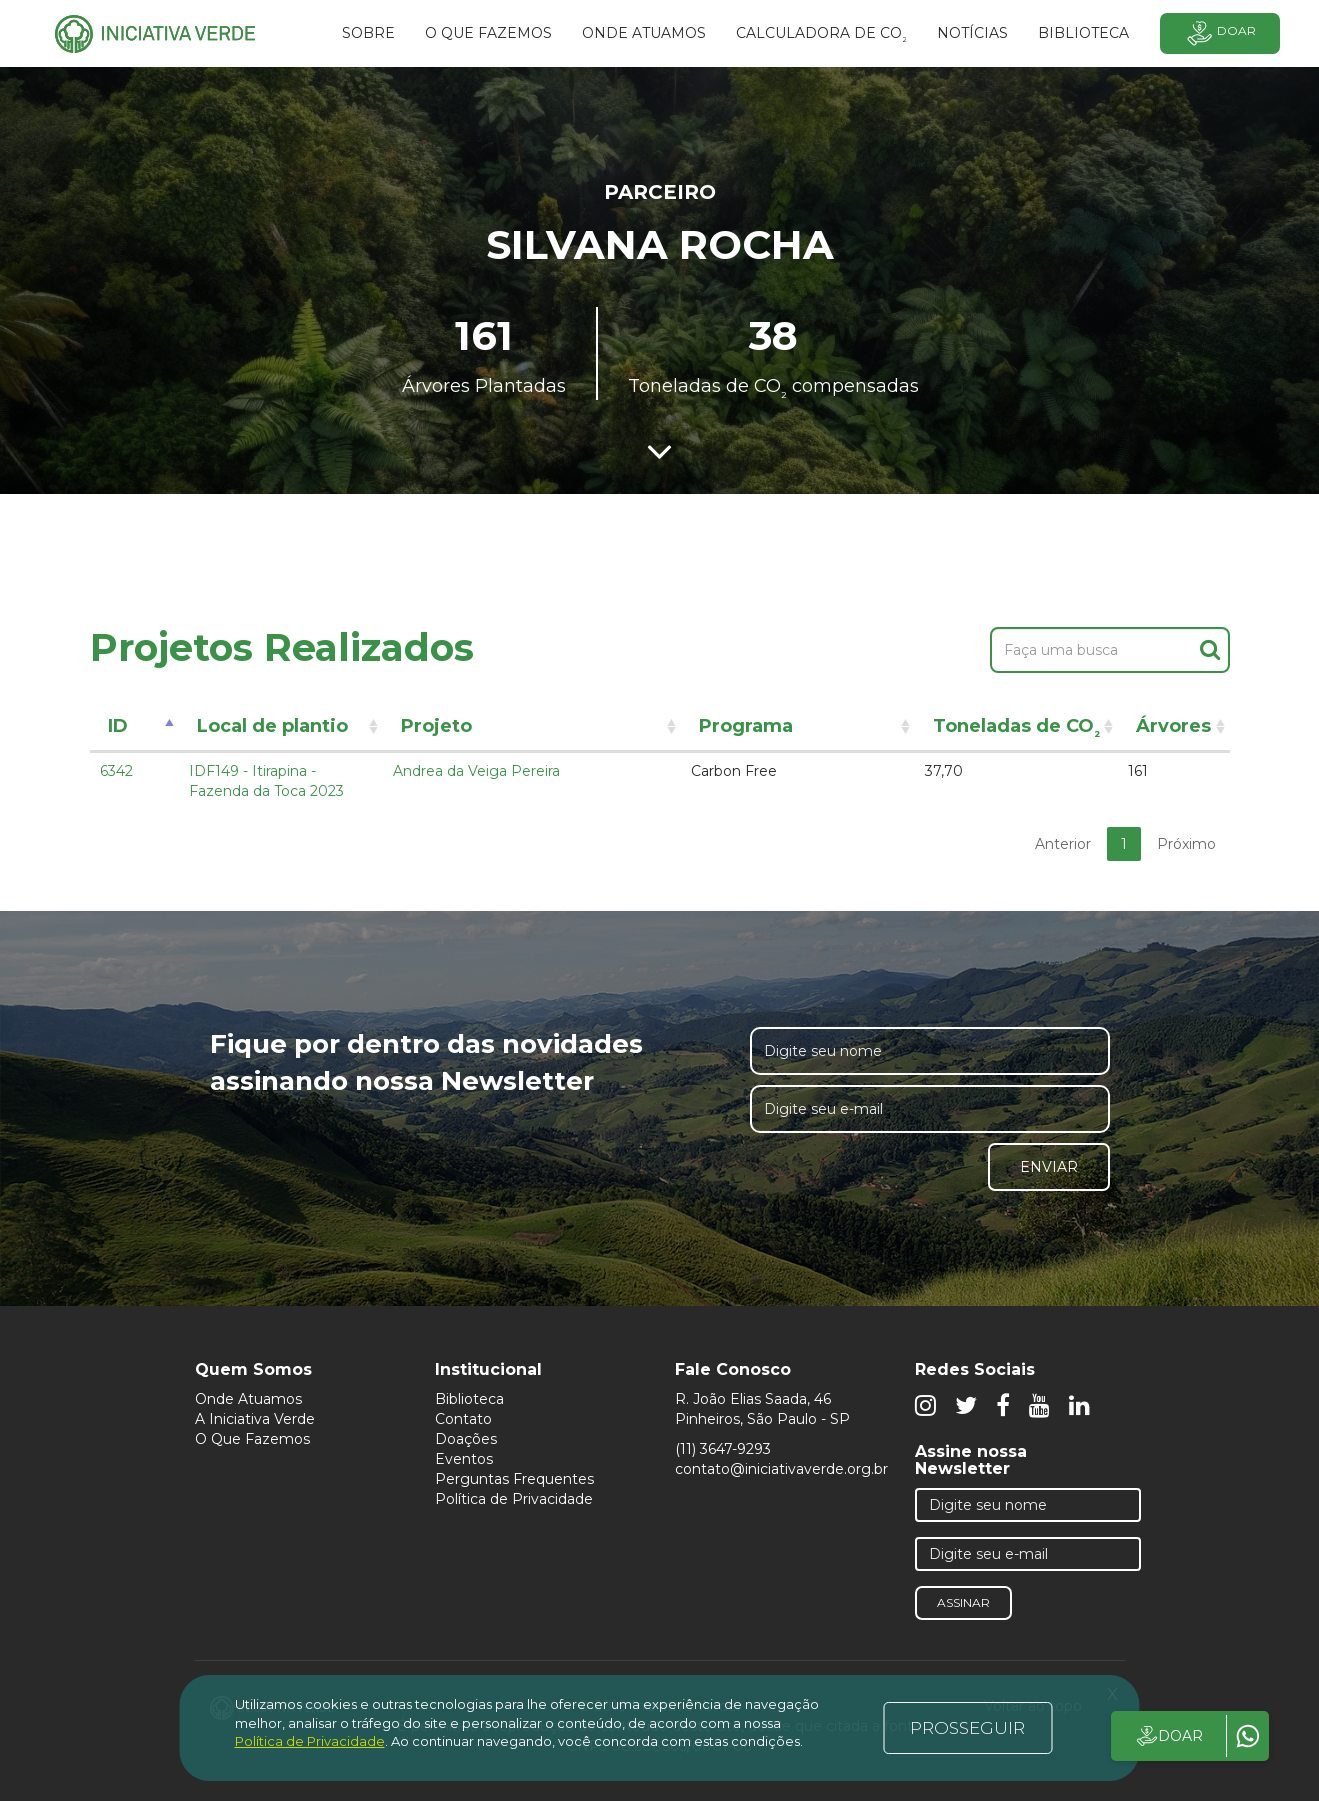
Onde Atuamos (248, 1399)
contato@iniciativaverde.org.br (781, 1469)
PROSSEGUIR (967, 1728)
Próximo (1186, 844)
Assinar (963, 1602)
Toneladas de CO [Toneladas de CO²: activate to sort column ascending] (1016, 729)
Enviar (1049, 1167)
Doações (466, 1439)
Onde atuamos (644, 33)
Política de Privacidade (514, 1499)
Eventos (464, 1459)
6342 (116, 771)
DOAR (1168, 1736)
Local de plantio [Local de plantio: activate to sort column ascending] (272, 726)
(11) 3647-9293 (723, 1449)
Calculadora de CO (821, 36)
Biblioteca (469, 1399)
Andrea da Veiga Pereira (476, 771)
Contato (463, 1419)
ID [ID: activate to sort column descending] (118, 726)
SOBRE (368, 33)
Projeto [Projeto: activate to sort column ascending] (436, 726)
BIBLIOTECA (1083, 33)
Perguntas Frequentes (514, 1479)
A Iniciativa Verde (255, 1419)
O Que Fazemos (252, 1439)
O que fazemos (488, 33)
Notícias (972, 33)
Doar (1220, 33)
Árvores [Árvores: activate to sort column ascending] (1173, 726)
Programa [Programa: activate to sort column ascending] (746, 726)
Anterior (1063, 844)
